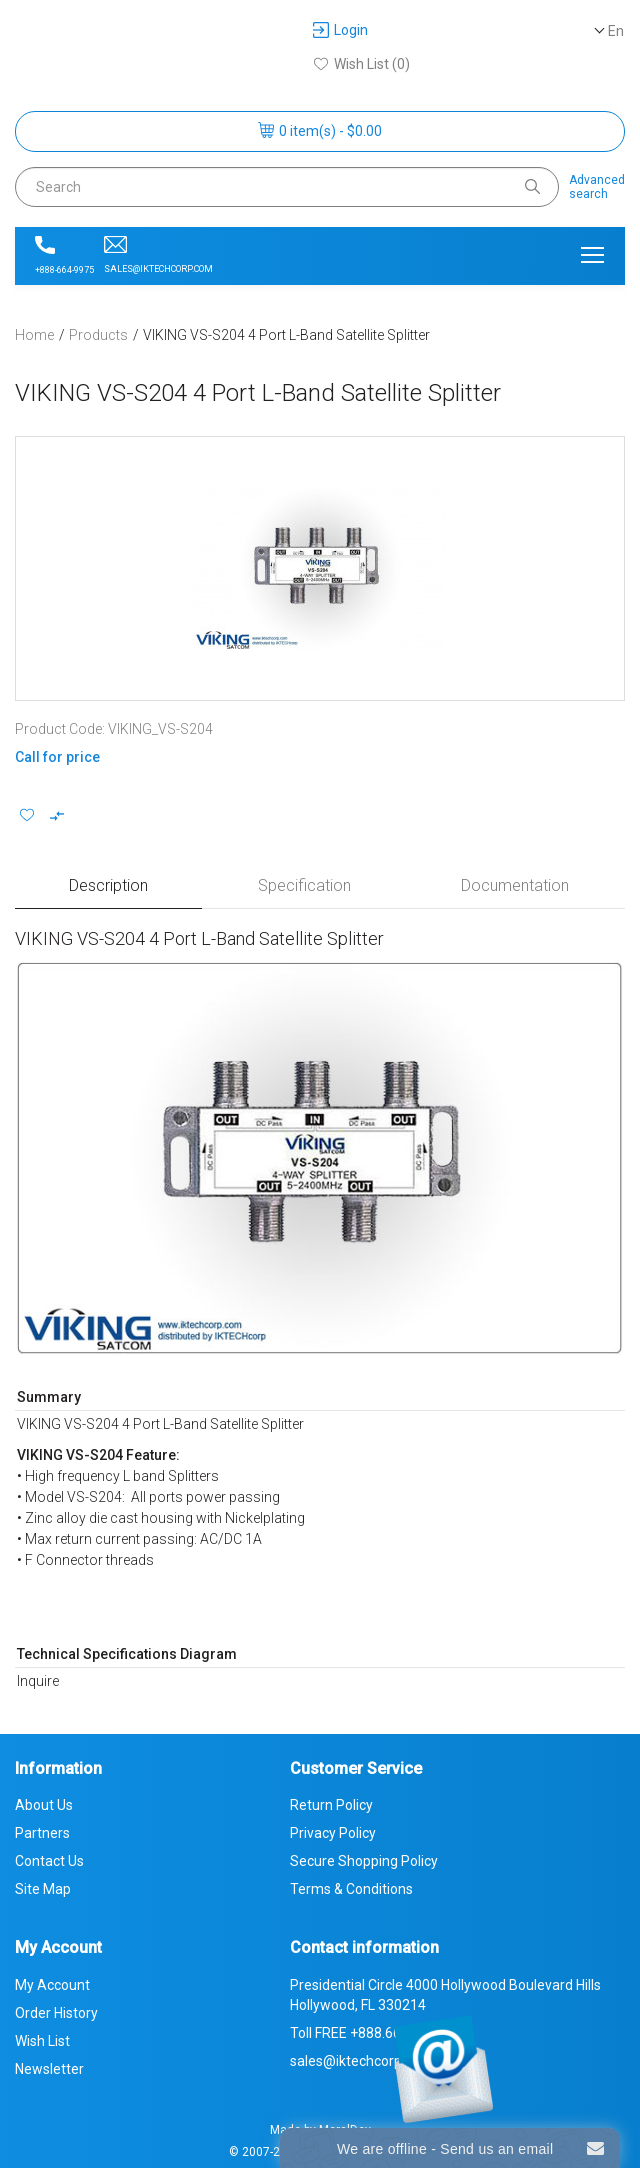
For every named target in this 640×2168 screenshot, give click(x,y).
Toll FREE (367, 2033)
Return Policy (331, 1805)
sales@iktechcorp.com (158, 255)
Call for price (57, 757)
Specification (304, 885)
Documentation (515, 885)
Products (98, 335)
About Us (44, 1805)
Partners (42, 1833)
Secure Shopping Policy (364, 1861)
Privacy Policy (333, 1833)
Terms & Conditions (351, 1889)
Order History (56, 2013)
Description (108, 885)
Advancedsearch (597, 187)
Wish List (42, 2041)
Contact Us (49, 1861)
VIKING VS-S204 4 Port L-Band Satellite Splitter (286, 335)
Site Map (43, 1889)
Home (34, 335)
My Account (52, 1985)
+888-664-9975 (64, 255)
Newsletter (49, 2069)
